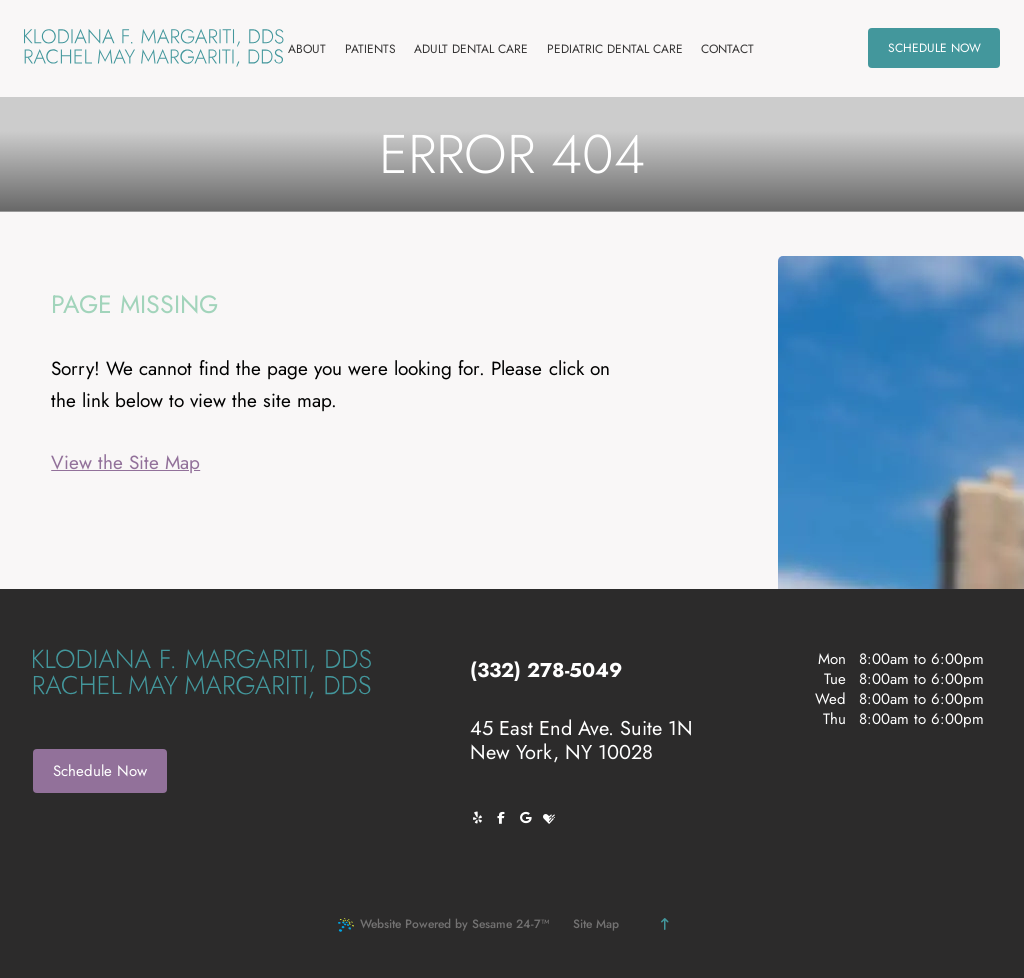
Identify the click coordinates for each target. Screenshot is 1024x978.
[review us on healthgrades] (554, 818)
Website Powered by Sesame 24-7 (443, 924)
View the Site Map (125, 462)
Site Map (596, 924)
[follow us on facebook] (506, 818)
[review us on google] (530, 818)
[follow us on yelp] (482, 818)
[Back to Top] (664, 924)
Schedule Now (100, 771)
